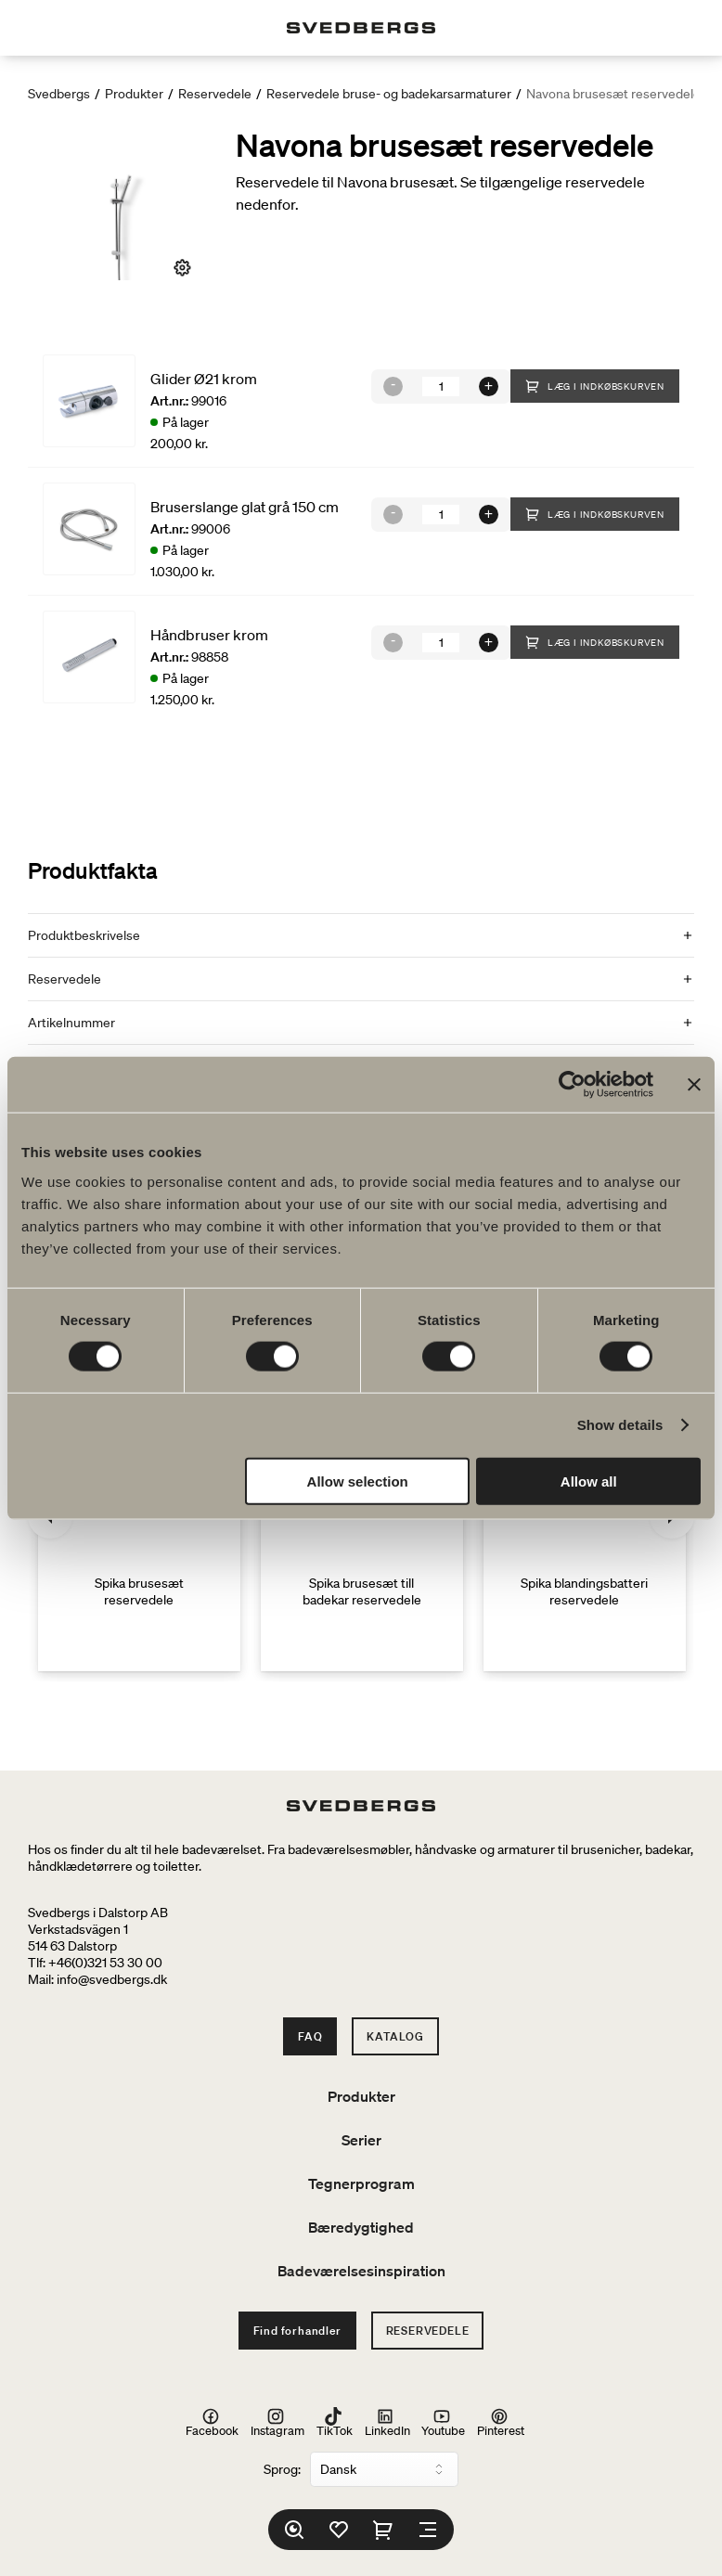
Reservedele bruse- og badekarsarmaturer (388, 93)
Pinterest (500, 2422)
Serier (361, 2140)
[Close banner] (694, 1084)
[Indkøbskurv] (383, 2529)
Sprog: (282, 2469)
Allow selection (357, 1480)
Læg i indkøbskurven (594, 386)
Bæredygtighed (361, 2227)
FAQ (310, 2036)
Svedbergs (59, 93)
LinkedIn (387, 2422)
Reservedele (214, 93)
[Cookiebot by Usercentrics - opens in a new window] (572, 1085)
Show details (620, 1425)
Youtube (443, 2422)
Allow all (589, 1480)
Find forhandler (297, 2330)
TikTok (334, 2422)
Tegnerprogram (361, 2183)
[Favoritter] (339, 2529)
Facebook (212, 2422)
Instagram (277, 2422)
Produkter (134, 93)
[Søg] (294, 2529)
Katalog (395, 2036)
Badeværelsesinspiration (361, 2270)
